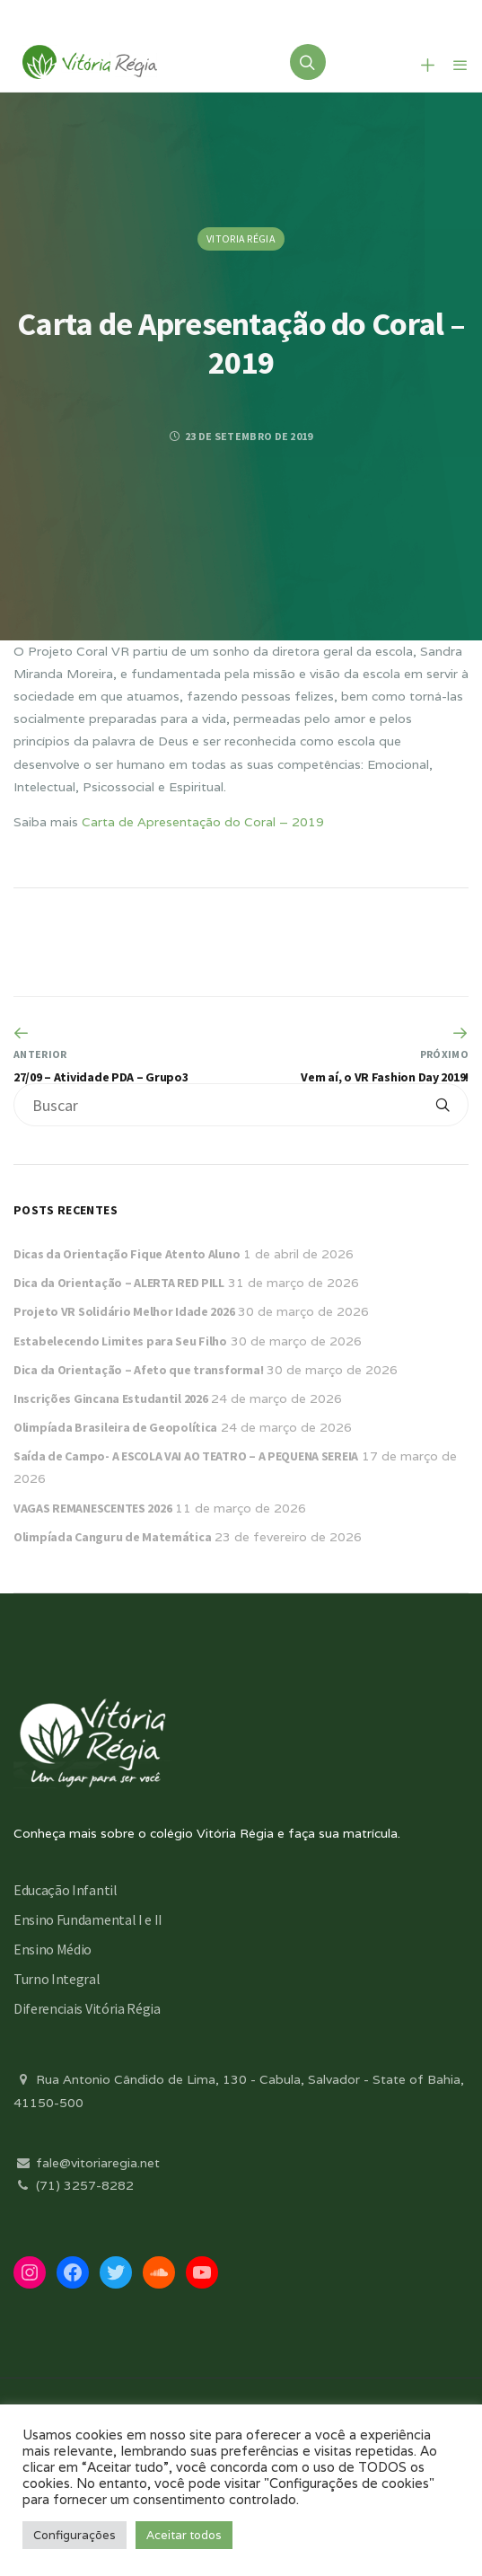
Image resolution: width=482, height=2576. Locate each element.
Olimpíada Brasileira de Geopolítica (115, 1427)
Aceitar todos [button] (184, 2535)
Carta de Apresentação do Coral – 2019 (203, 822)
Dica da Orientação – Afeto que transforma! (138, 1370)
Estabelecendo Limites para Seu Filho (120, 1341)
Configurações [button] (74, 2535)
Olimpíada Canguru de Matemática (112, 1537)
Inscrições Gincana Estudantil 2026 (110, 1398)
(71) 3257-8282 (73, 2185)
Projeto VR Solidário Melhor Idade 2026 (123, 1311)
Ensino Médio (52, 1949)
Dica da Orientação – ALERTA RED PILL (118, 1283)
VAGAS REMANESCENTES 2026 (92, 1508)
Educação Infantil (65, 1890)
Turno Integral (57, 1979)
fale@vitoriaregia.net (86, 2163)
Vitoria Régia (241, 238)
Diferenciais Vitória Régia (87, 2008)
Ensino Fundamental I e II (87, 1919)
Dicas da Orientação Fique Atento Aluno (126, 1254)
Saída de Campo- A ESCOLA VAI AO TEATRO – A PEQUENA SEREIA (185, 1456)
